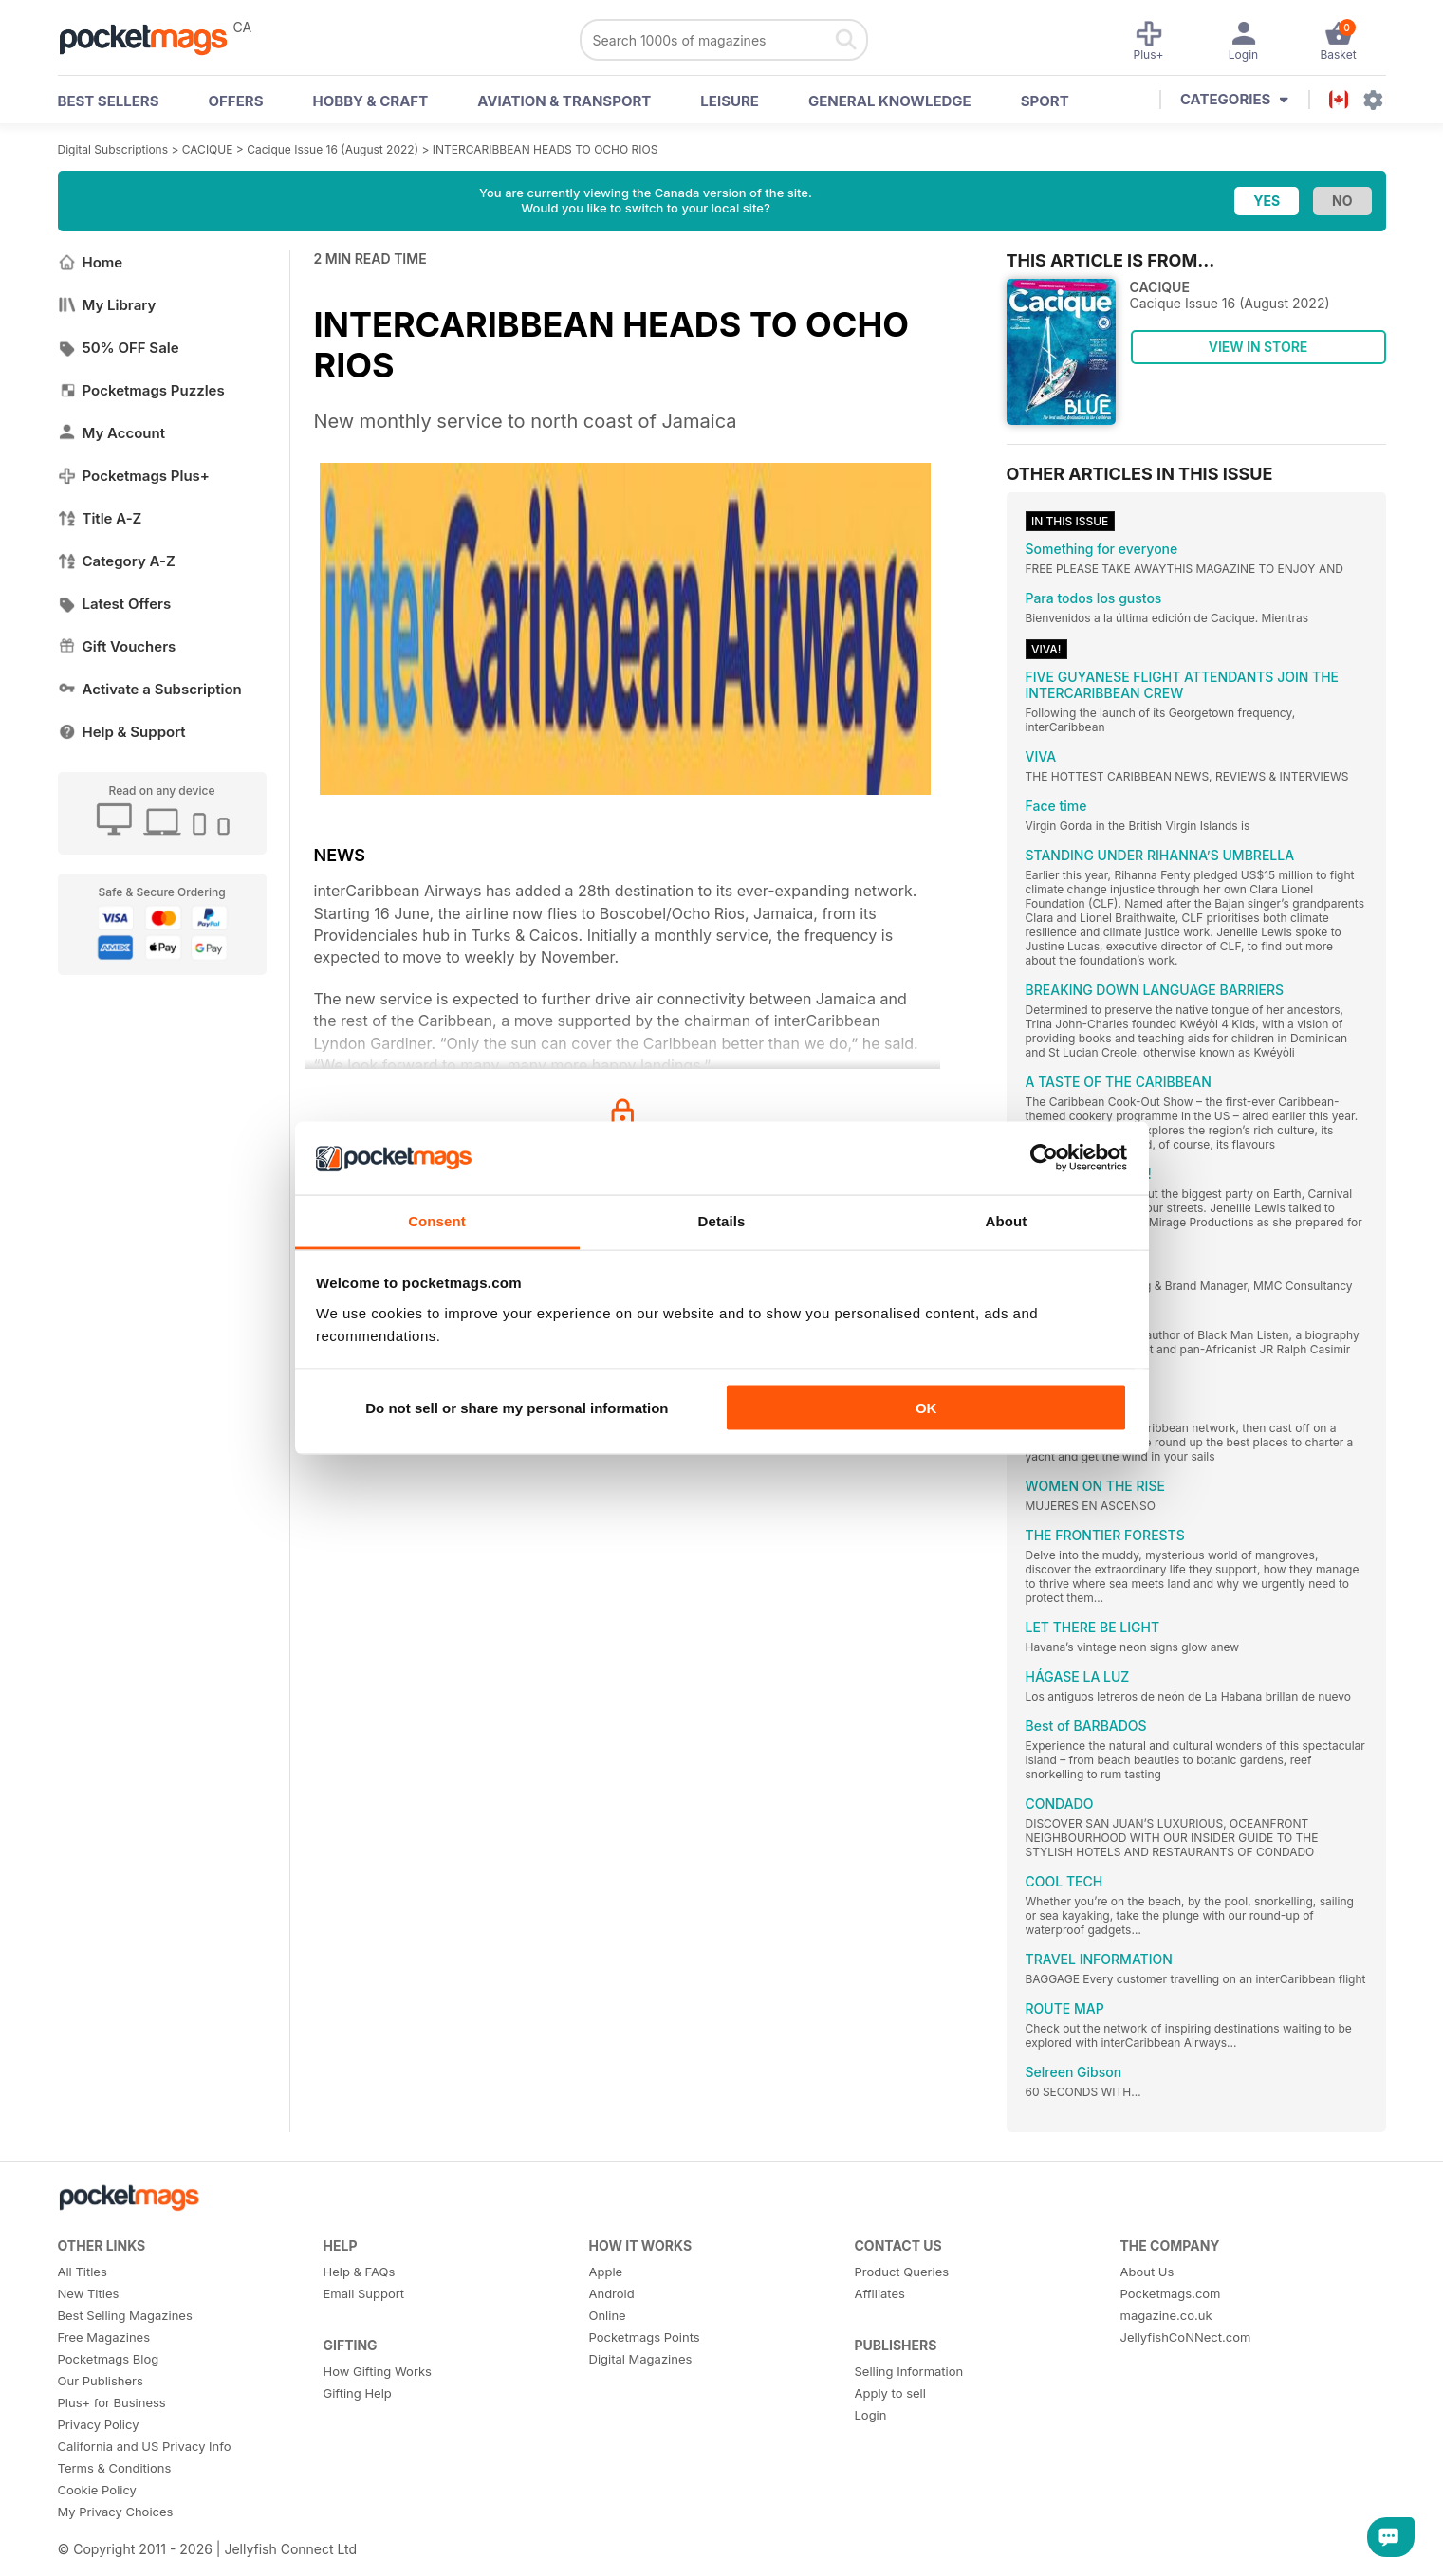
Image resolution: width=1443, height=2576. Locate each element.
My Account (112, 433)
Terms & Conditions (115, 2467)
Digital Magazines (641, 2358)
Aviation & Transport (564, 101)
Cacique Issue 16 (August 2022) (332, 149)
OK (926, 1408)
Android (612, 2293)
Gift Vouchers (117, 646)
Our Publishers (100, 2380)
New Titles (89, 2293)
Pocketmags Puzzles (141, 390)
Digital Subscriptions (113, 149)
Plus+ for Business (112, 2402)
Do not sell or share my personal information (516, 1408)
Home (90, 262)
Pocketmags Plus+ (134, 476)
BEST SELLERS (108, 101)
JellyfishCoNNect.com (1185, 2337)
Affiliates (880, 2293)
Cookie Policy (97, 2489)
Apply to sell (890, 2393)
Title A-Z (100, 518)
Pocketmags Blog (108, 2358)
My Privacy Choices (116, 2511)
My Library (107, 305)
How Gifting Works (378, 2371)
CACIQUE (207, 149)
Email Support (364, 2293)
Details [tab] (722, 1220)
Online (607, 2315)
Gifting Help (358, 2393)
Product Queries (902, 2271)
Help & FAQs (360, 2271)
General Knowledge (889, 101)
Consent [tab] (437, 1220)
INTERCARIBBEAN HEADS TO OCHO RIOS (545, 149)
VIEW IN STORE (1258, 347)
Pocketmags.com (1170, 2293)
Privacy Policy (98, 2424)
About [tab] (1006, 1220)
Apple (606, 2271)
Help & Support (122, 732)
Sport (1045, 101)
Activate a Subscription (150, 689)
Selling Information (909, 2371)
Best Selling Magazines (125, 2315)
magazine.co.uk (1166, 2315)
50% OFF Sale (118, 348)
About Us (1147, 2271)
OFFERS (236, 101)
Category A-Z (117, 561)
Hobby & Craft (370, 101)
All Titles (82, 2271)
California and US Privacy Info (144, 2446)
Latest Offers (115, 604)
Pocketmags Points (644, 2337)
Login (871, 2414)
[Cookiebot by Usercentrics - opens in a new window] (1044, 1158)
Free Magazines (104, 2337)
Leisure (729, 101)
